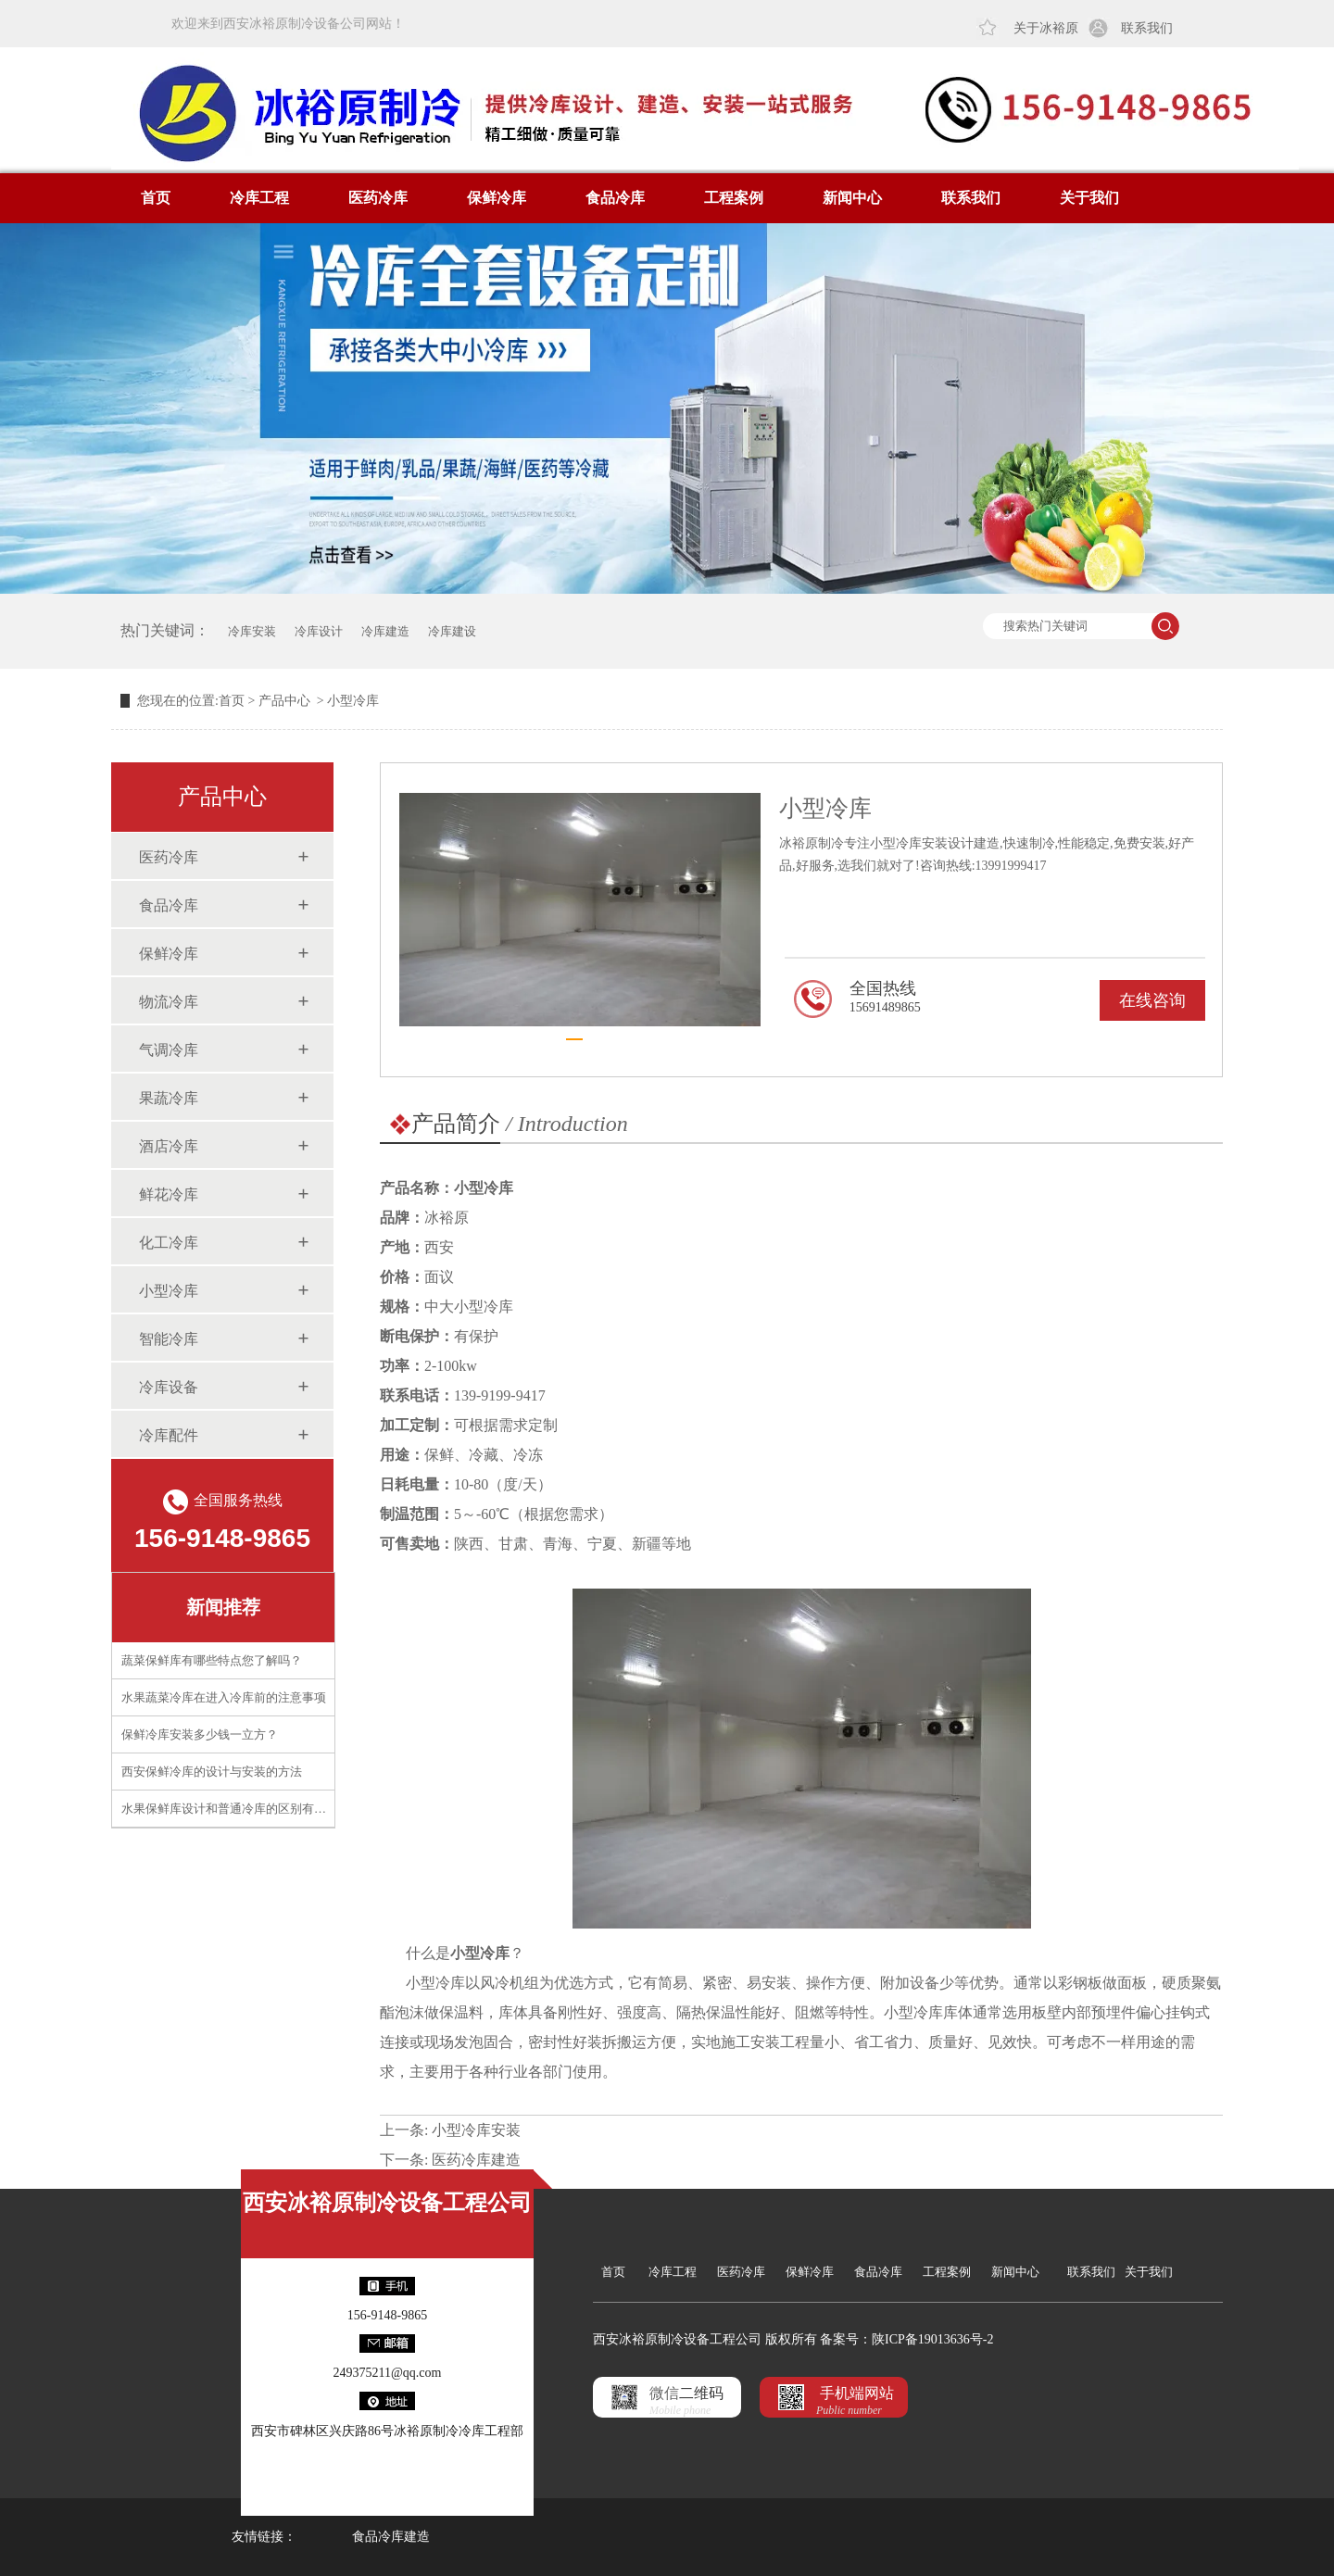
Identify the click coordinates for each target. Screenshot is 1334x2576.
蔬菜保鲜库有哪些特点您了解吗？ (211, 1660)
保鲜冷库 (496, 198)
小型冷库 (168, 1291)
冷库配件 (168, 1435)
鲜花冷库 (168, 1194)
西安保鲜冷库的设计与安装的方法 (211, 1771)
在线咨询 (1152, 1000)
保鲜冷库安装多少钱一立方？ (199, 1734)
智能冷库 (168, 1339)
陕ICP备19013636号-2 (932, 2339)
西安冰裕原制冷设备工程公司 (387, 2203)
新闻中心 (852, 198)
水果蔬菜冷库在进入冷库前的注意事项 (223, 1697)
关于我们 (1089, 198)
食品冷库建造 (391, 2537)
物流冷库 (168, 1002)
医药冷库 (378, 198)
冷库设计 (319, 631)
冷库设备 (168, 1387)
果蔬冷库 (168, 1098)
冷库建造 (385, 631)
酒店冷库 (168, 1146)
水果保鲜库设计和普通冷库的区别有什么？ (235, 1809)
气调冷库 (168, 1050)
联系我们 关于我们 (1120, 2272)
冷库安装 (252, 631)
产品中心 (284, 701)
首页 (155, 198)
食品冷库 (615, 198)
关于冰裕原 (1045, 28)
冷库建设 (452, 631)
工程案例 (733, 198)
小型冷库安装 (476, 2130)
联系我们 (1147, 28)
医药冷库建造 (476, 2160)
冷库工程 (259, 198)
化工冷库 (168, 1242)
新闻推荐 (223, 1607)
